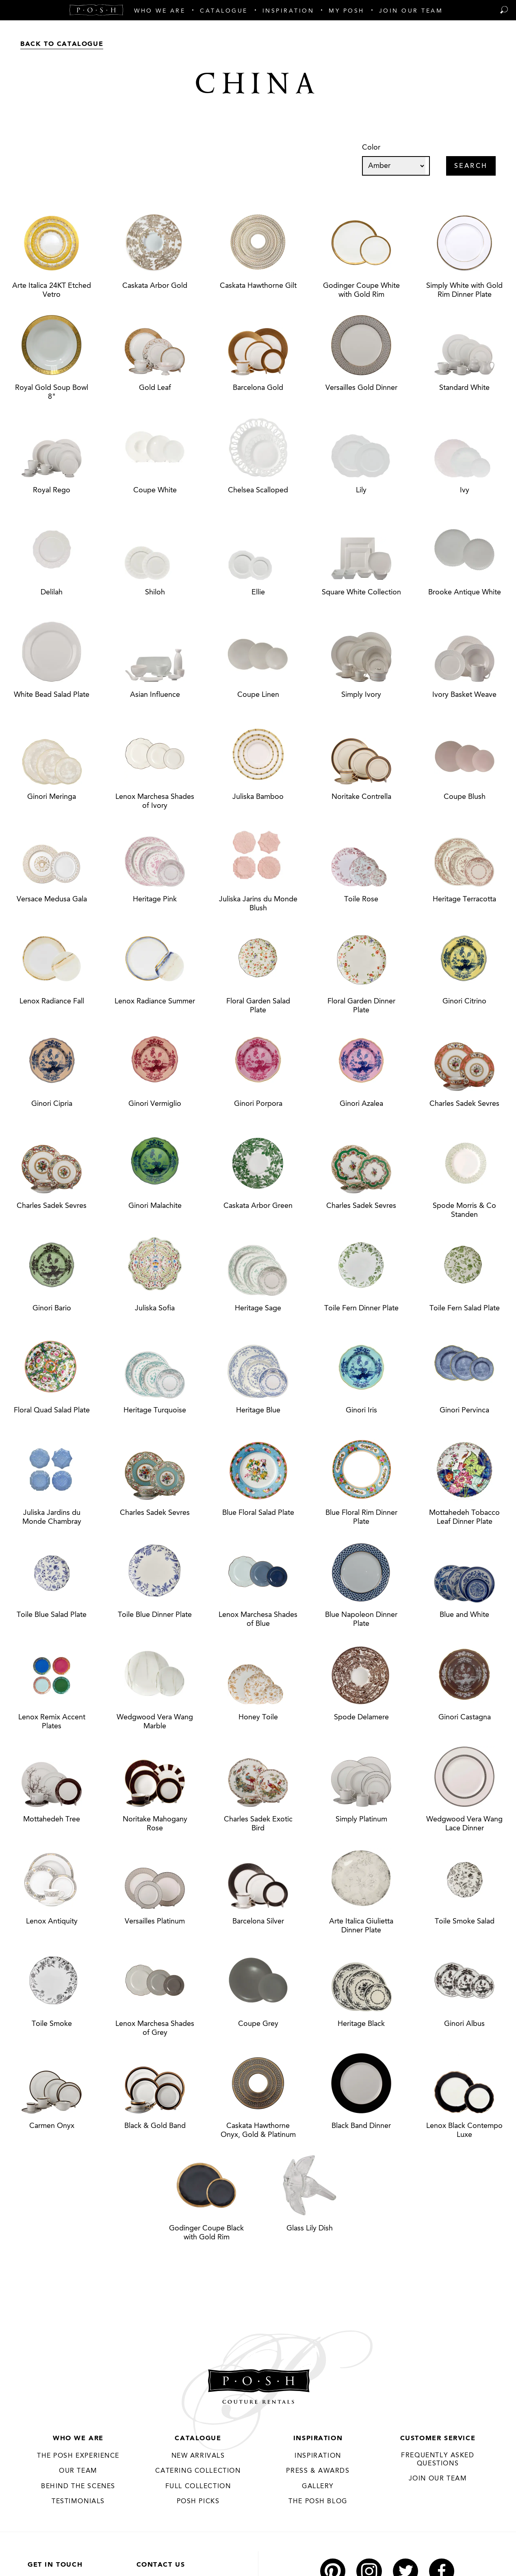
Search (471, 166)
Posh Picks (198, 2502)
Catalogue (198, 2439)
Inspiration (318, 2439)
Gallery (318, 2487)
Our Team (78, 2472)
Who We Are (78, 2439)
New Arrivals (198, 2456)
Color (371, 147)
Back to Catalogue (61, 44)
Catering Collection (198, 2472)
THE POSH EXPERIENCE (78, 2456)
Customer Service (438, 2439)
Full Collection (198, 2487)
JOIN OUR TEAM (438, 2479)
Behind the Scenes (78, 2487)
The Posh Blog (317, 2502)
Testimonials (78, 2502)
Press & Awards (317, 2472)
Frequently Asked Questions (438, 2460)
